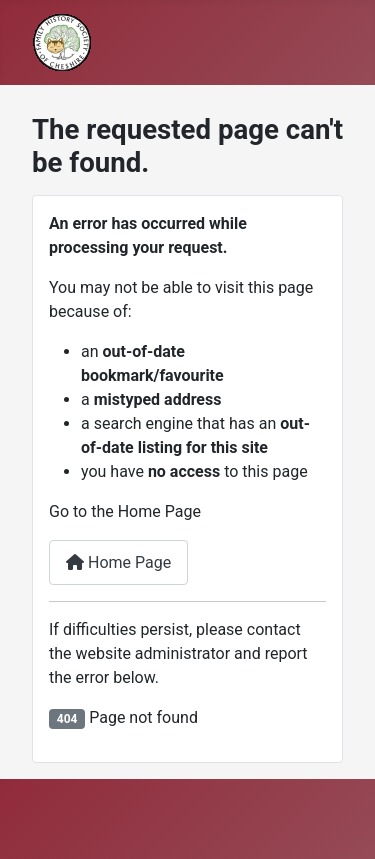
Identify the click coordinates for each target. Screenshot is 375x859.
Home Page (118, 562)
